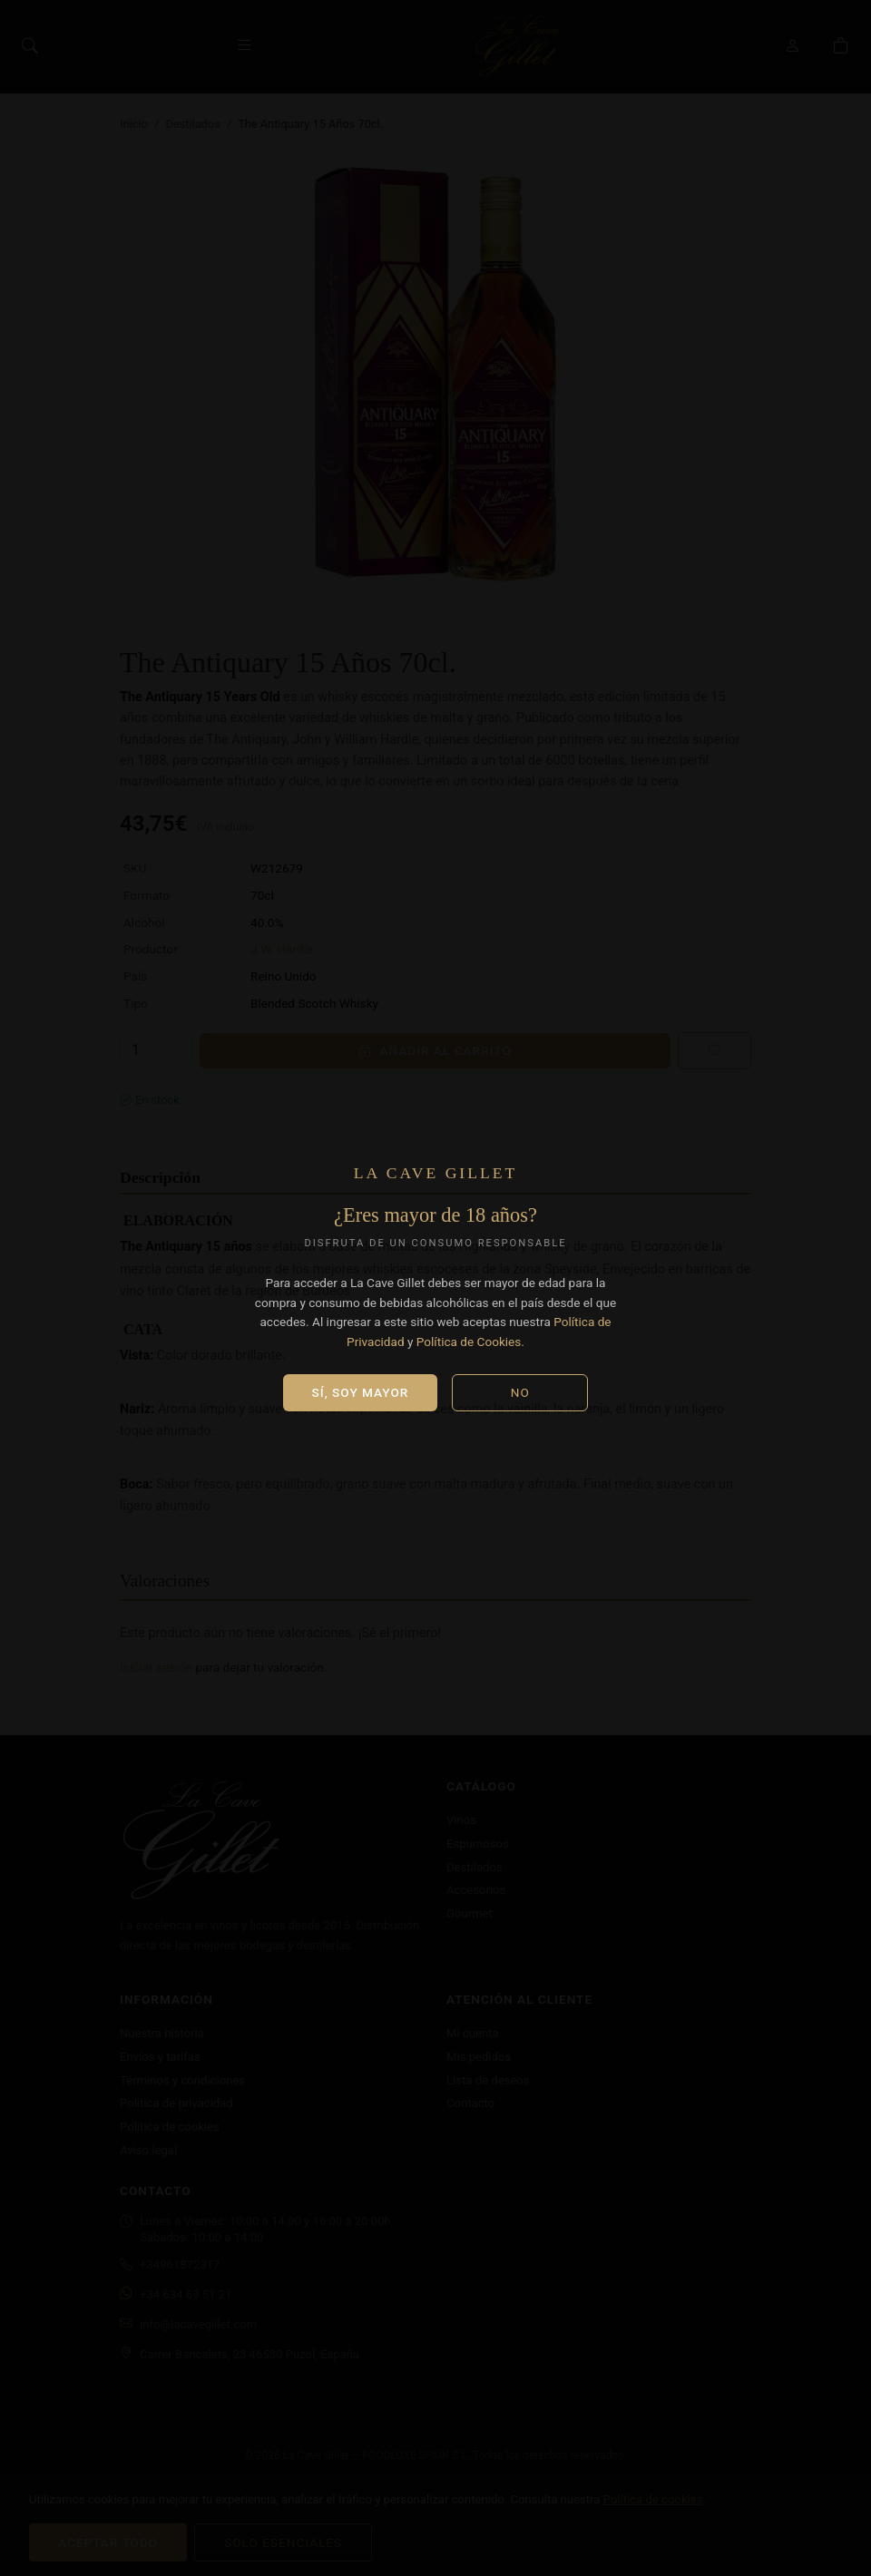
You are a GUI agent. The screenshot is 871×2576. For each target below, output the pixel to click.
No (520, 1392)
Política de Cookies (469, 1341)
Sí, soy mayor (360, 1392)
